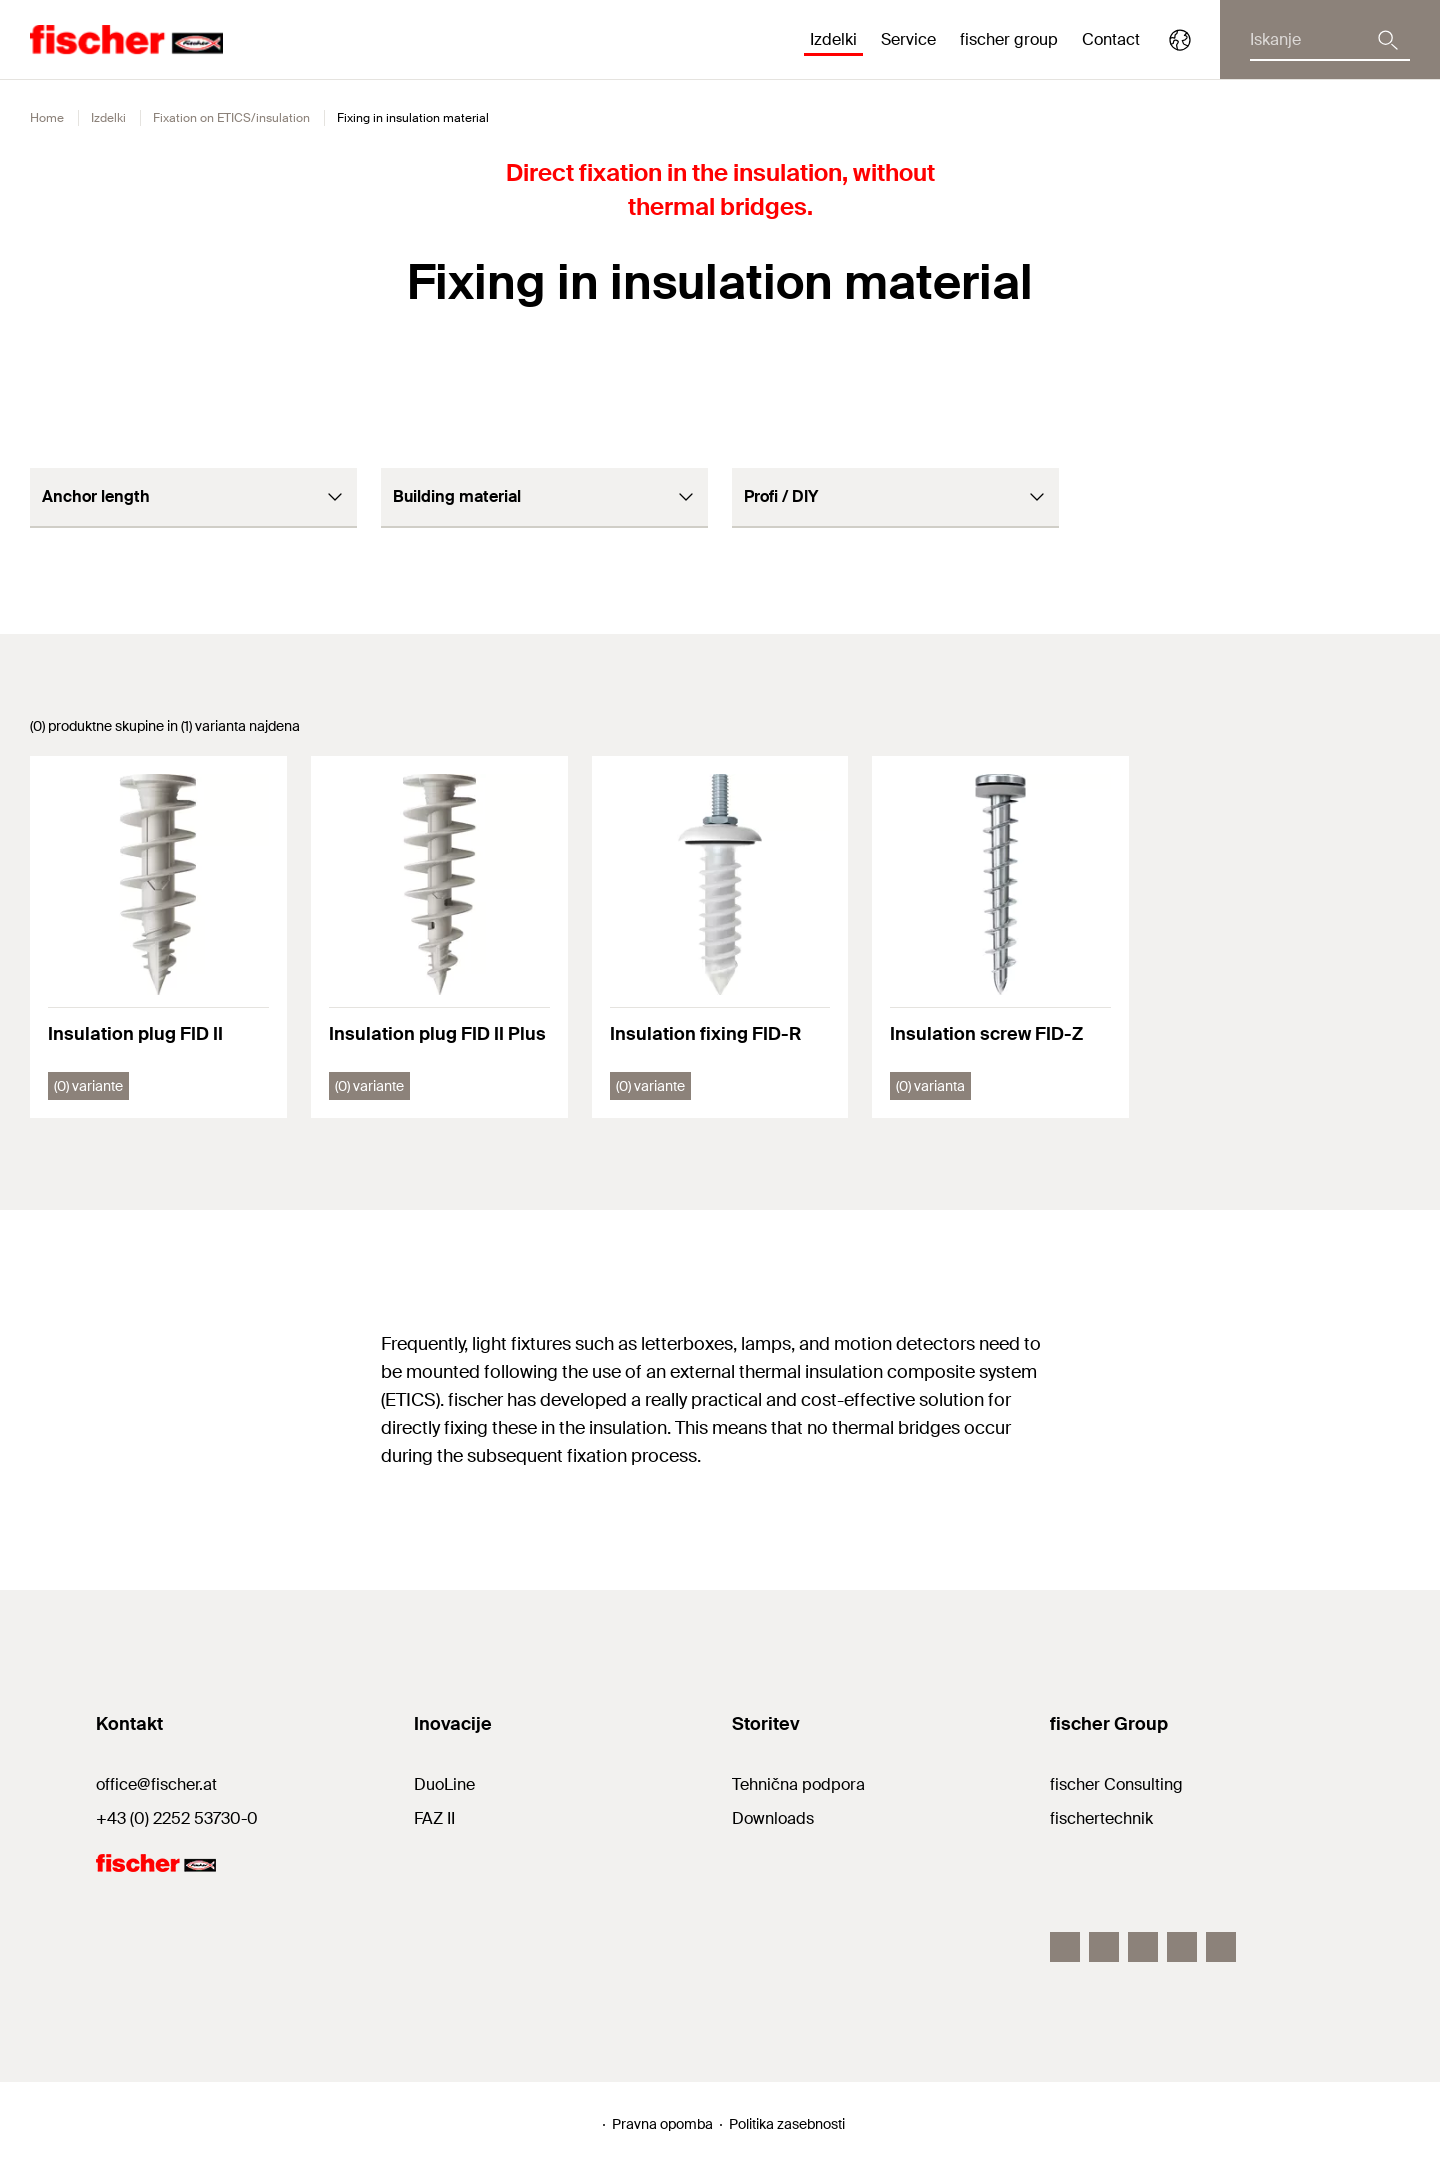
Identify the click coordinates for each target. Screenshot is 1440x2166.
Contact (1111, 39)
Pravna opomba (662, 2124)
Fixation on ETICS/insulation (231, 118)
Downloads (773, 1818)
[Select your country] (1180, 40)
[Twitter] (1182, 1947)
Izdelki (108, 118)
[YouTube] (1221, 1947)
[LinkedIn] (1143, 1947)
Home (47, 118)
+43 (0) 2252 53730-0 (177, 1818)
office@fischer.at (156, 1784)
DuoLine (444, 1784)
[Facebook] (1065, 1947)
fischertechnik (1101, 1818)
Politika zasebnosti (787, 2124)
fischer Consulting (1116, 1784)
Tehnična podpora (798, 1784)
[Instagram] (1104, 1947)
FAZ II (434, 1818)
